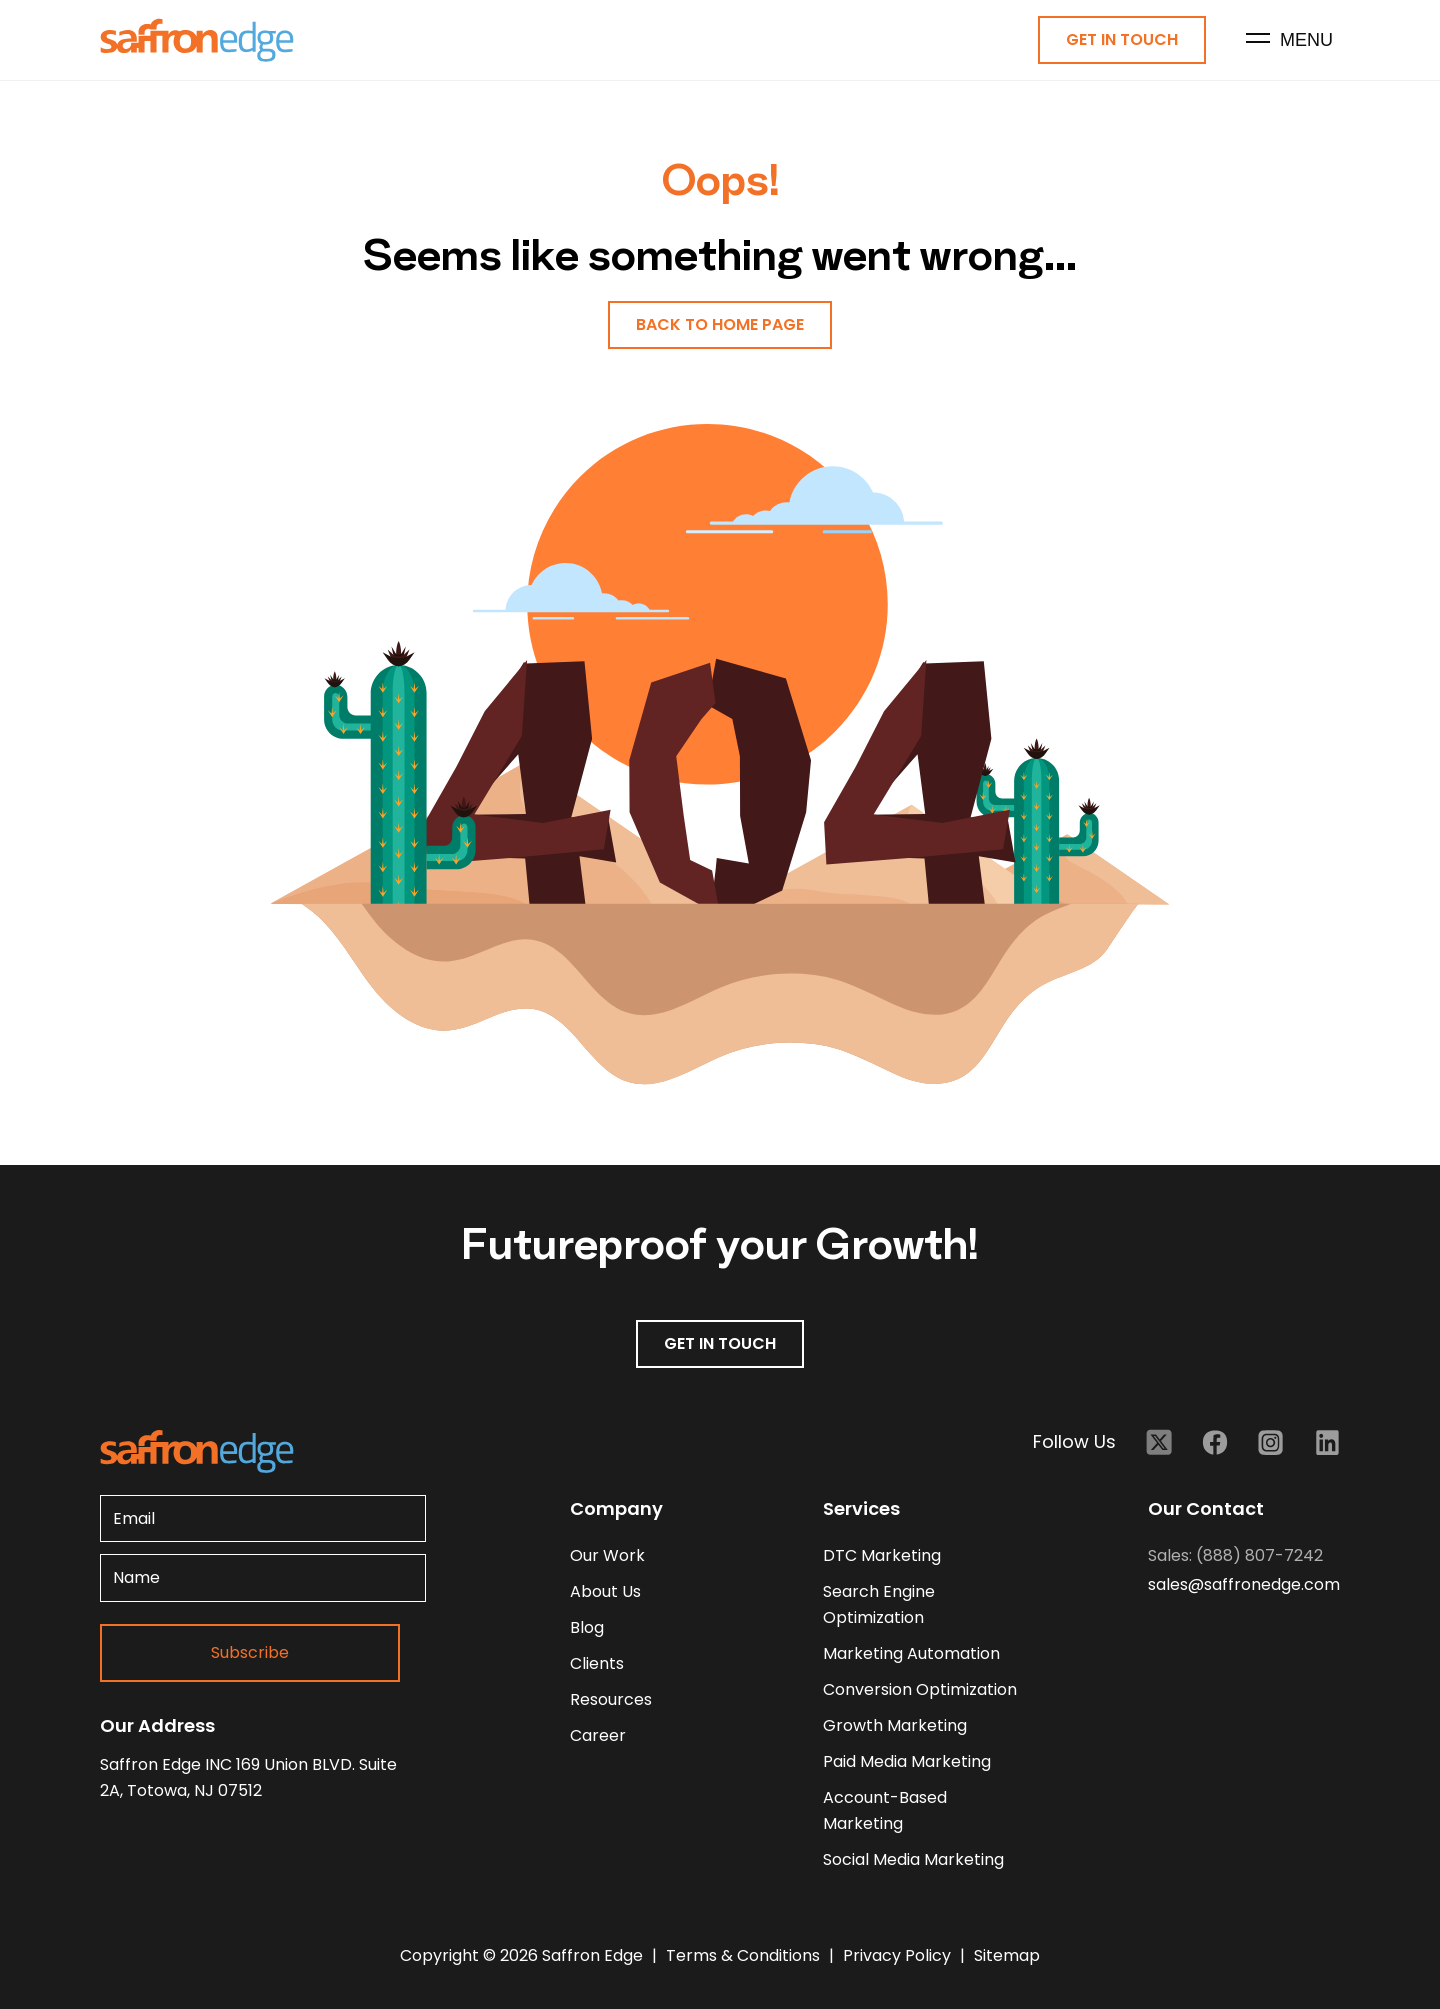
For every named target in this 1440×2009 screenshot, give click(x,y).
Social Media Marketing (913, 1859)
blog (587, 1627)
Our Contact (1206, 1508)
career (598, 1735)
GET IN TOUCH (720, 1343)
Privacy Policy (899, 1955)
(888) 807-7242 (1259, 1555)
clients (597, 1663)
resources (611, 1699)
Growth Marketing (895, 1725)
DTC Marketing (882, 1555)
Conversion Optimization (920, 1689)
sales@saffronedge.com (1244, 1584)
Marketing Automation (911, 1653)
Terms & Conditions (745, 1955)
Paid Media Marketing (907, 1761)
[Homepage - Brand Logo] (197, 40)
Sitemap (1007, 1955)
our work (607, 1555)
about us (605, 1591)
